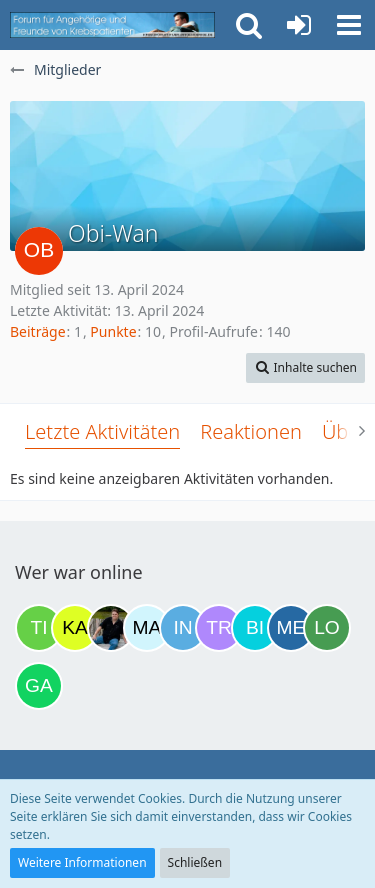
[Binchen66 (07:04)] (255, 628)
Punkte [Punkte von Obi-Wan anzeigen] (113, 331)
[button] (349, 25)
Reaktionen (251, 431)
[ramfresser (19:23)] (111, 628)
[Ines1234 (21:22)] (183, 628)
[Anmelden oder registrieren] (299, 25)
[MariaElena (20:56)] (147, 628)
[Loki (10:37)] (327, 628)
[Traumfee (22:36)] (219, 628)
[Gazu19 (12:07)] (39, 686)
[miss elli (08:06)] (291, 628)
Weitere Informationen (82, 862)
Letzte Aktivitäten (102, 431)
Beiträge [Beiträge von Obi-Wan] (38, 331)
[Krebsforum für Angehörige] (112, 25)
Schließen (195, 862)
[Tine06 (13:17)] (39, 628)
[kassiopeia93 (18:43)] (75, 628)
